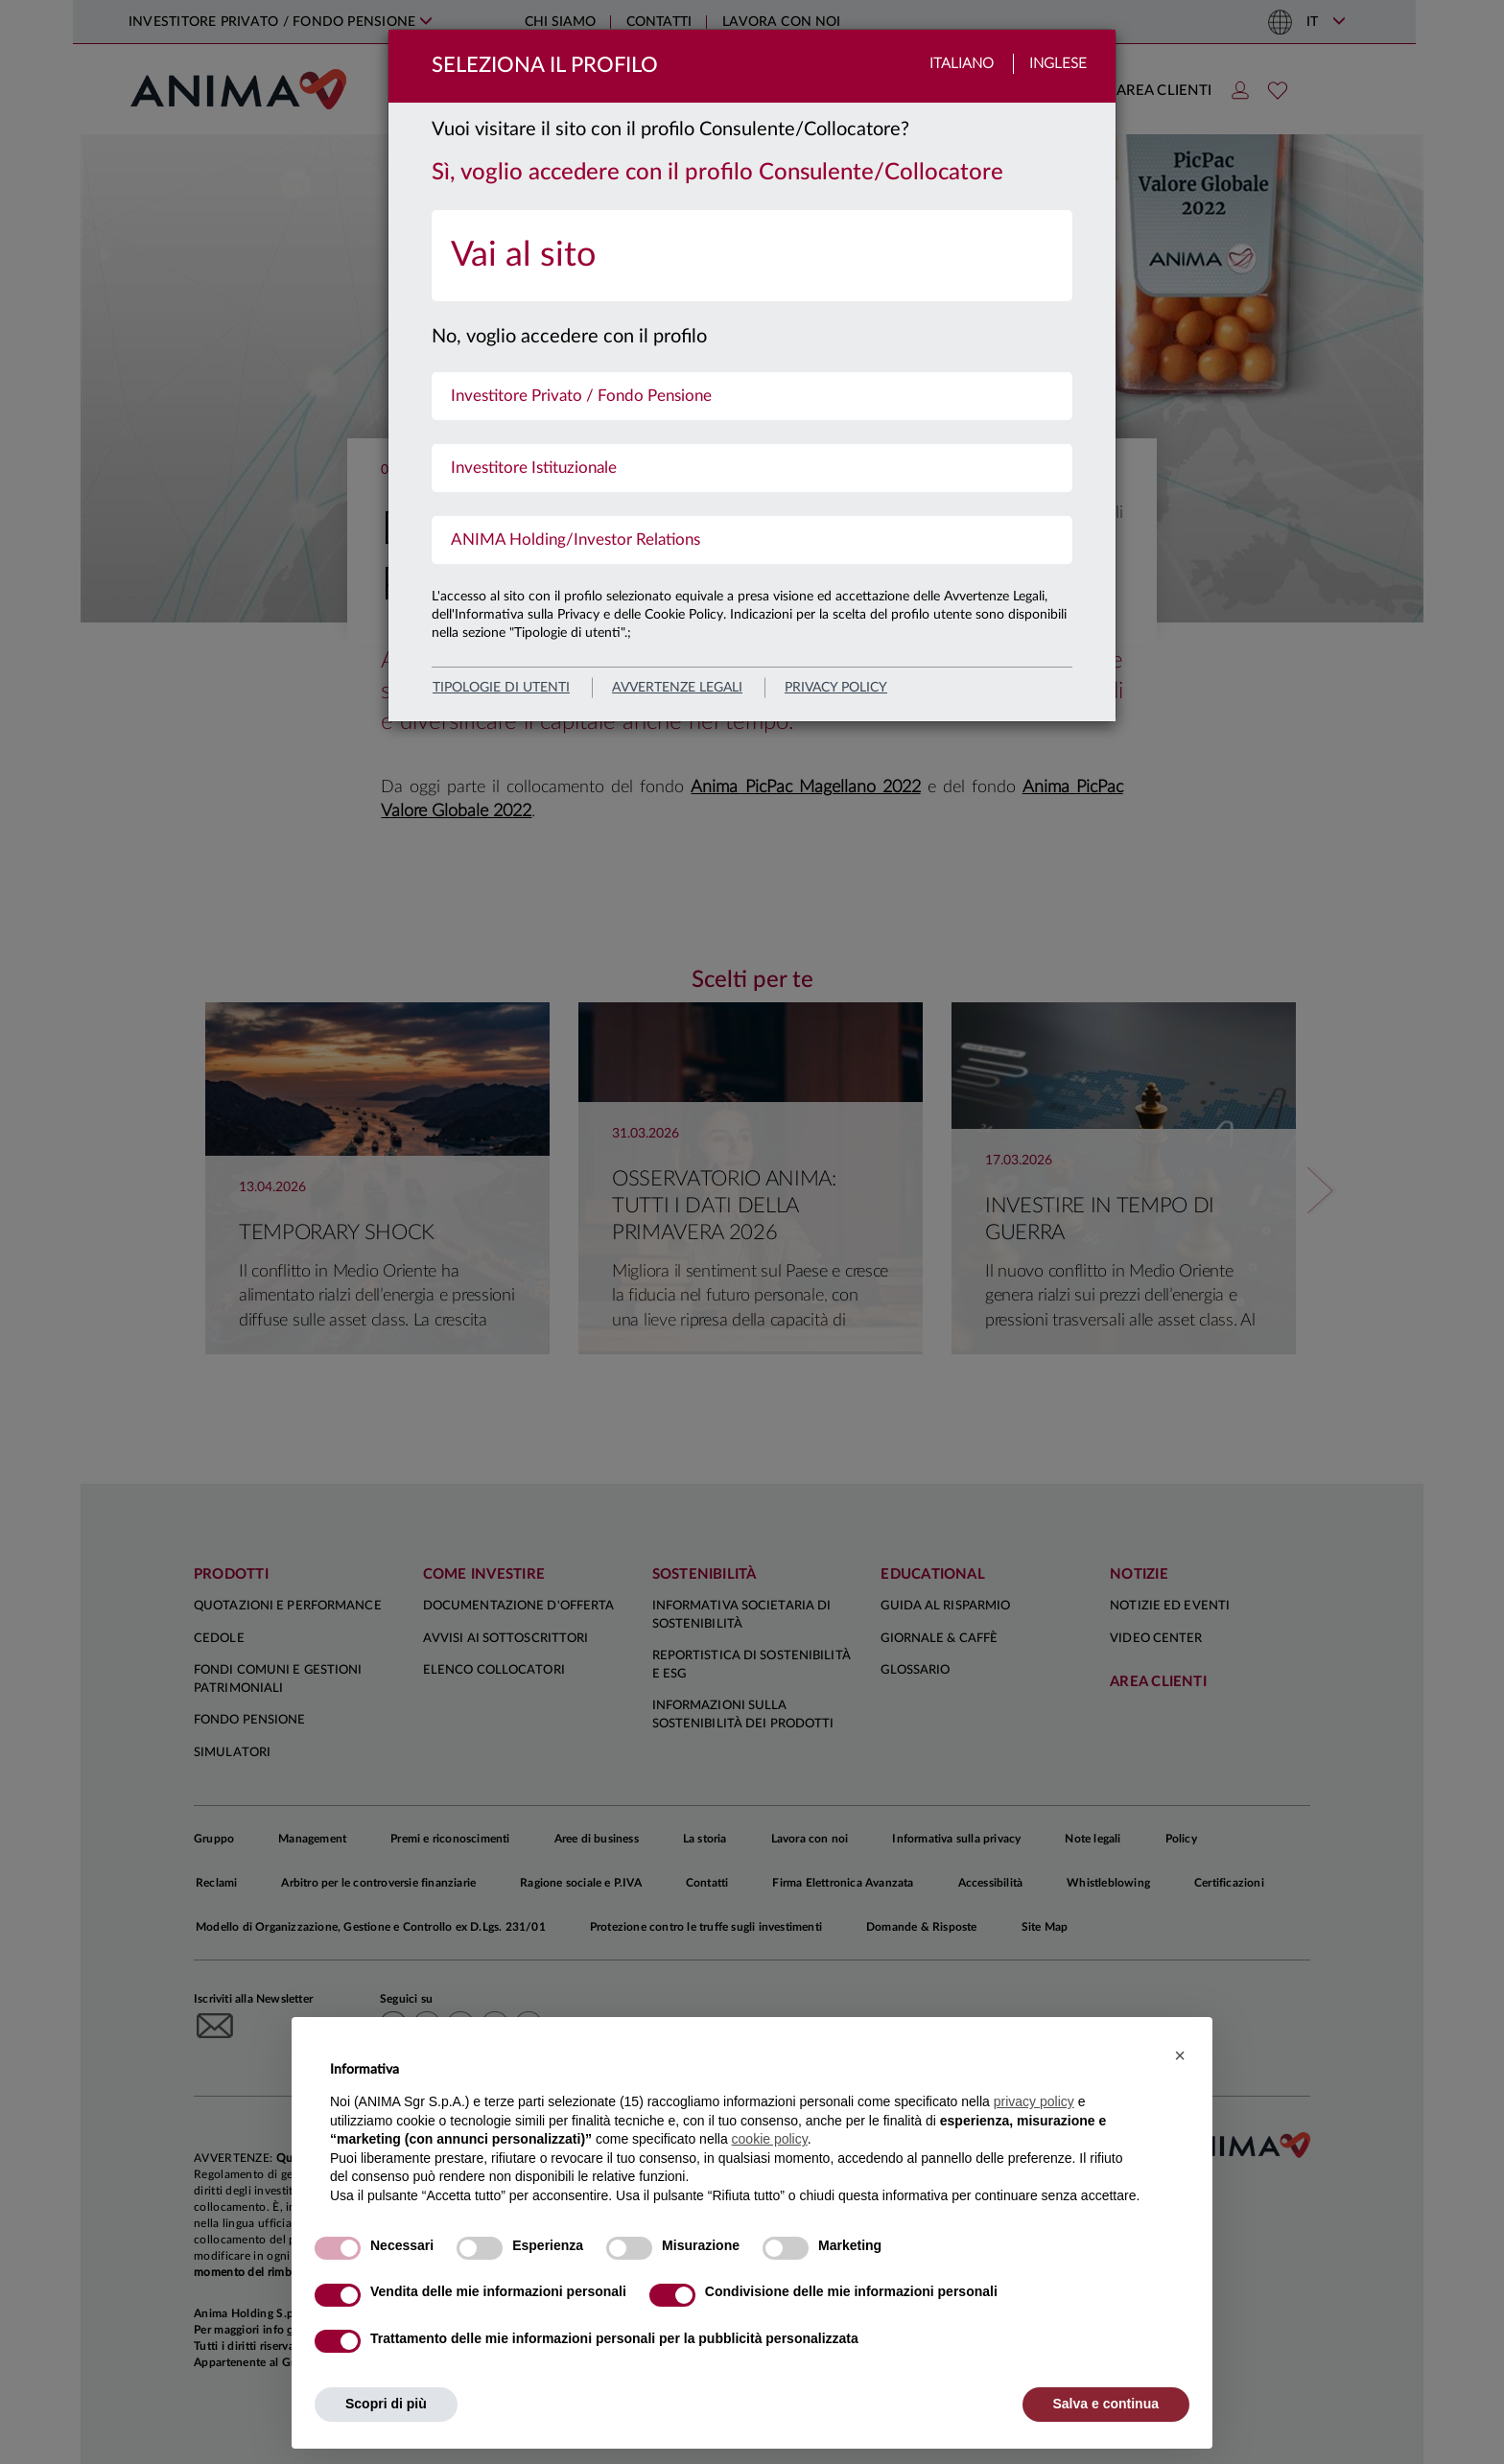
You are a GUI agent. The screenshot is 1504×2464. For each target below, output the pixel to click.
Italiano (961, 64)
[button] (1179, 2055)
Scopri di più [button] (386, 2403)
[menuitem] (752, 255)
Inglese (1058, 64)
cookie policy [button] (770, 2139)
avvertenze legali (677, 687)
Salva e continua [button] (1106, 2403)
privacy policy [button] (1034, 2101)
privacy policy (836, 687)
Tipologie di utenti (501, 687)
